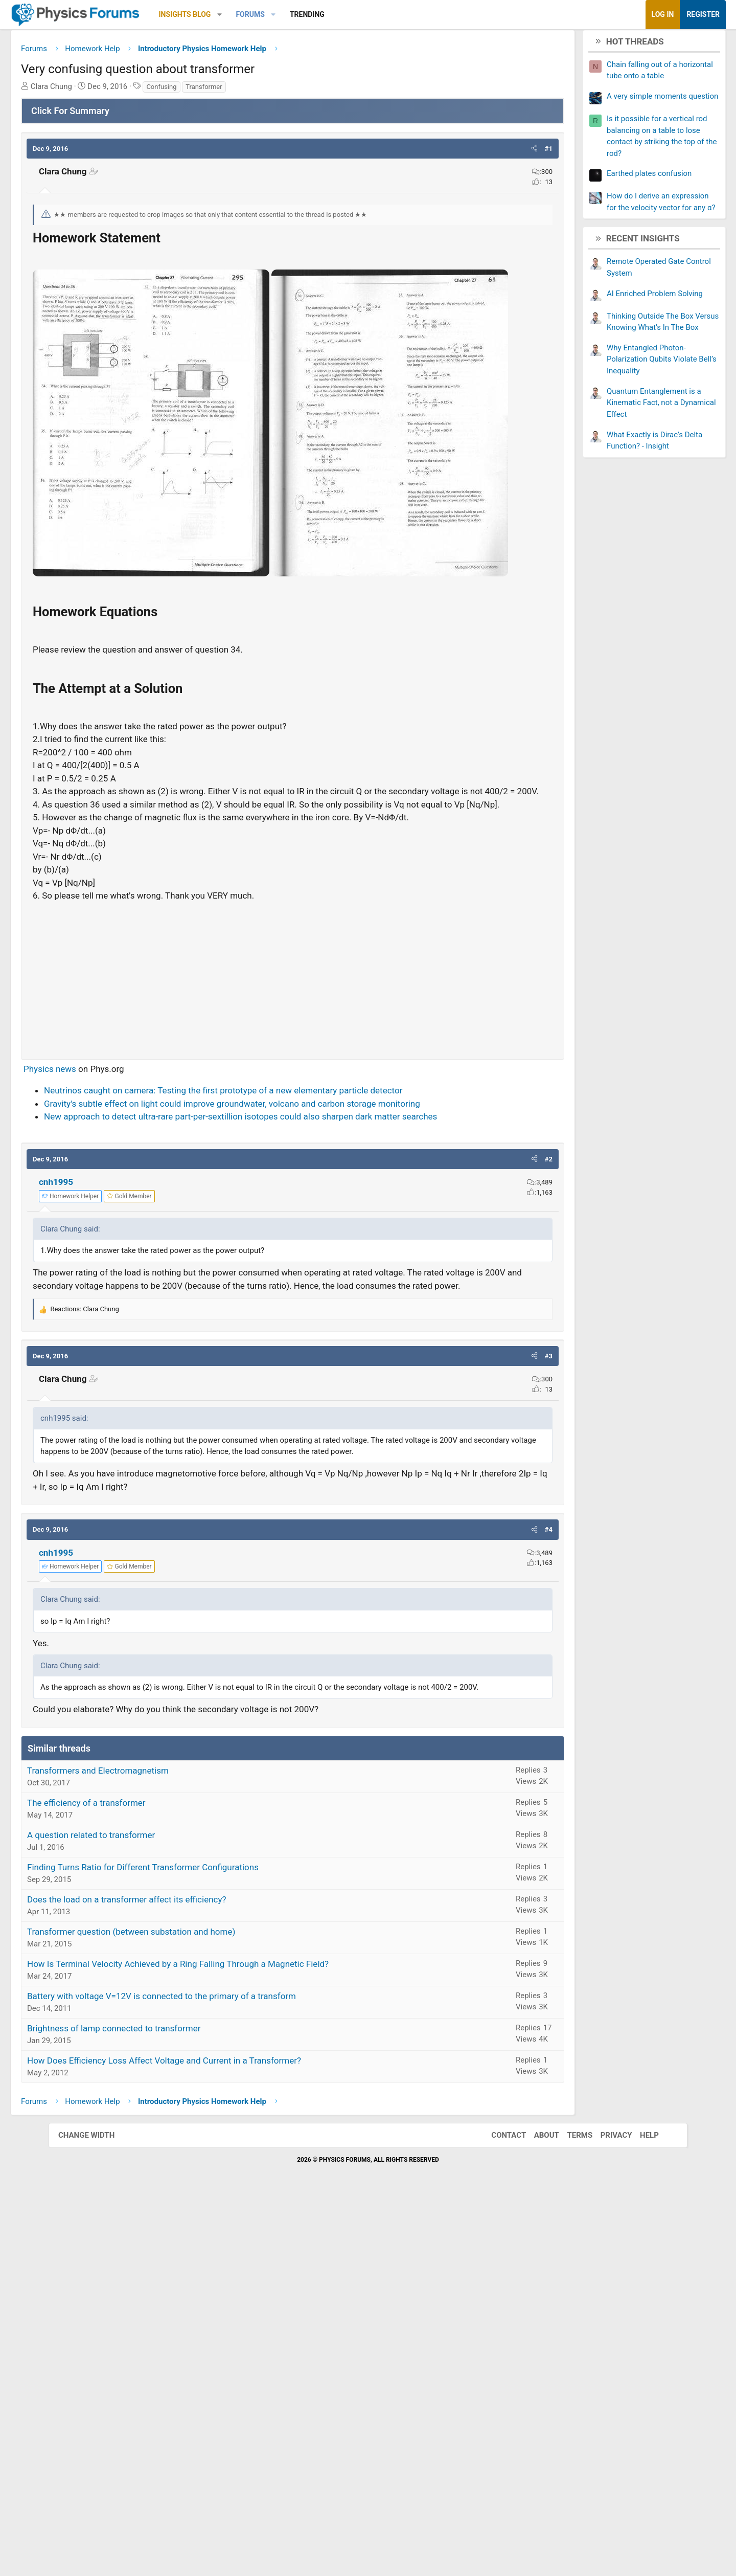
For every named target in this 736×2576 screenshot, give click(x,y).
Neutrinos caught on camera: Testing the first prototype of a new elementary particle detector (272, 1431)
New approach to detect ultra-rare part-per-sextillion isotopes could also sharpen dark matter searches (289, 1457)
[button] (268, 14)
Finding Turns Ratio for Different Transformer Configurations (191, 2243)
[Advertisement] (292, 1316)
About (536, 2512)
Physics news (98, 1409)
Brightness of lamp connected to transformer (162, 2405)
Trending (355, 14)
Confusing (210, 90)
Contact (498, 2512)
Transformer (252, 90)
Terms (569, 2512)
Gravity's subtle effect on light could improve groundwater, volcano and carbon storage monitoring (281, 1444)
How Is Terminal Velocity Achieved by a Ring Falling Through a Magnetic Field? (226, 2340)
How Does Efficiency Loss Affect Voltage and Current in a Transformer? (213, 2437)
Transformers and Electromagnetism (146, 2147)
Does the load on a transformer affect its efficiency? (175, 2276)
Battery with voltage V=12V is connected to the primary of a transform (210, 2372)
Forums (298, 14)
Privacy (606, 2512)
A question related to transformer (139, 2211)
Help (639, 2512)
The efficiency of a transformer (135, 2179)
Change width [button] (96, 2512)
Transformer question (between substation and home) (180, 2308)
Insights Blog (234, 14)
